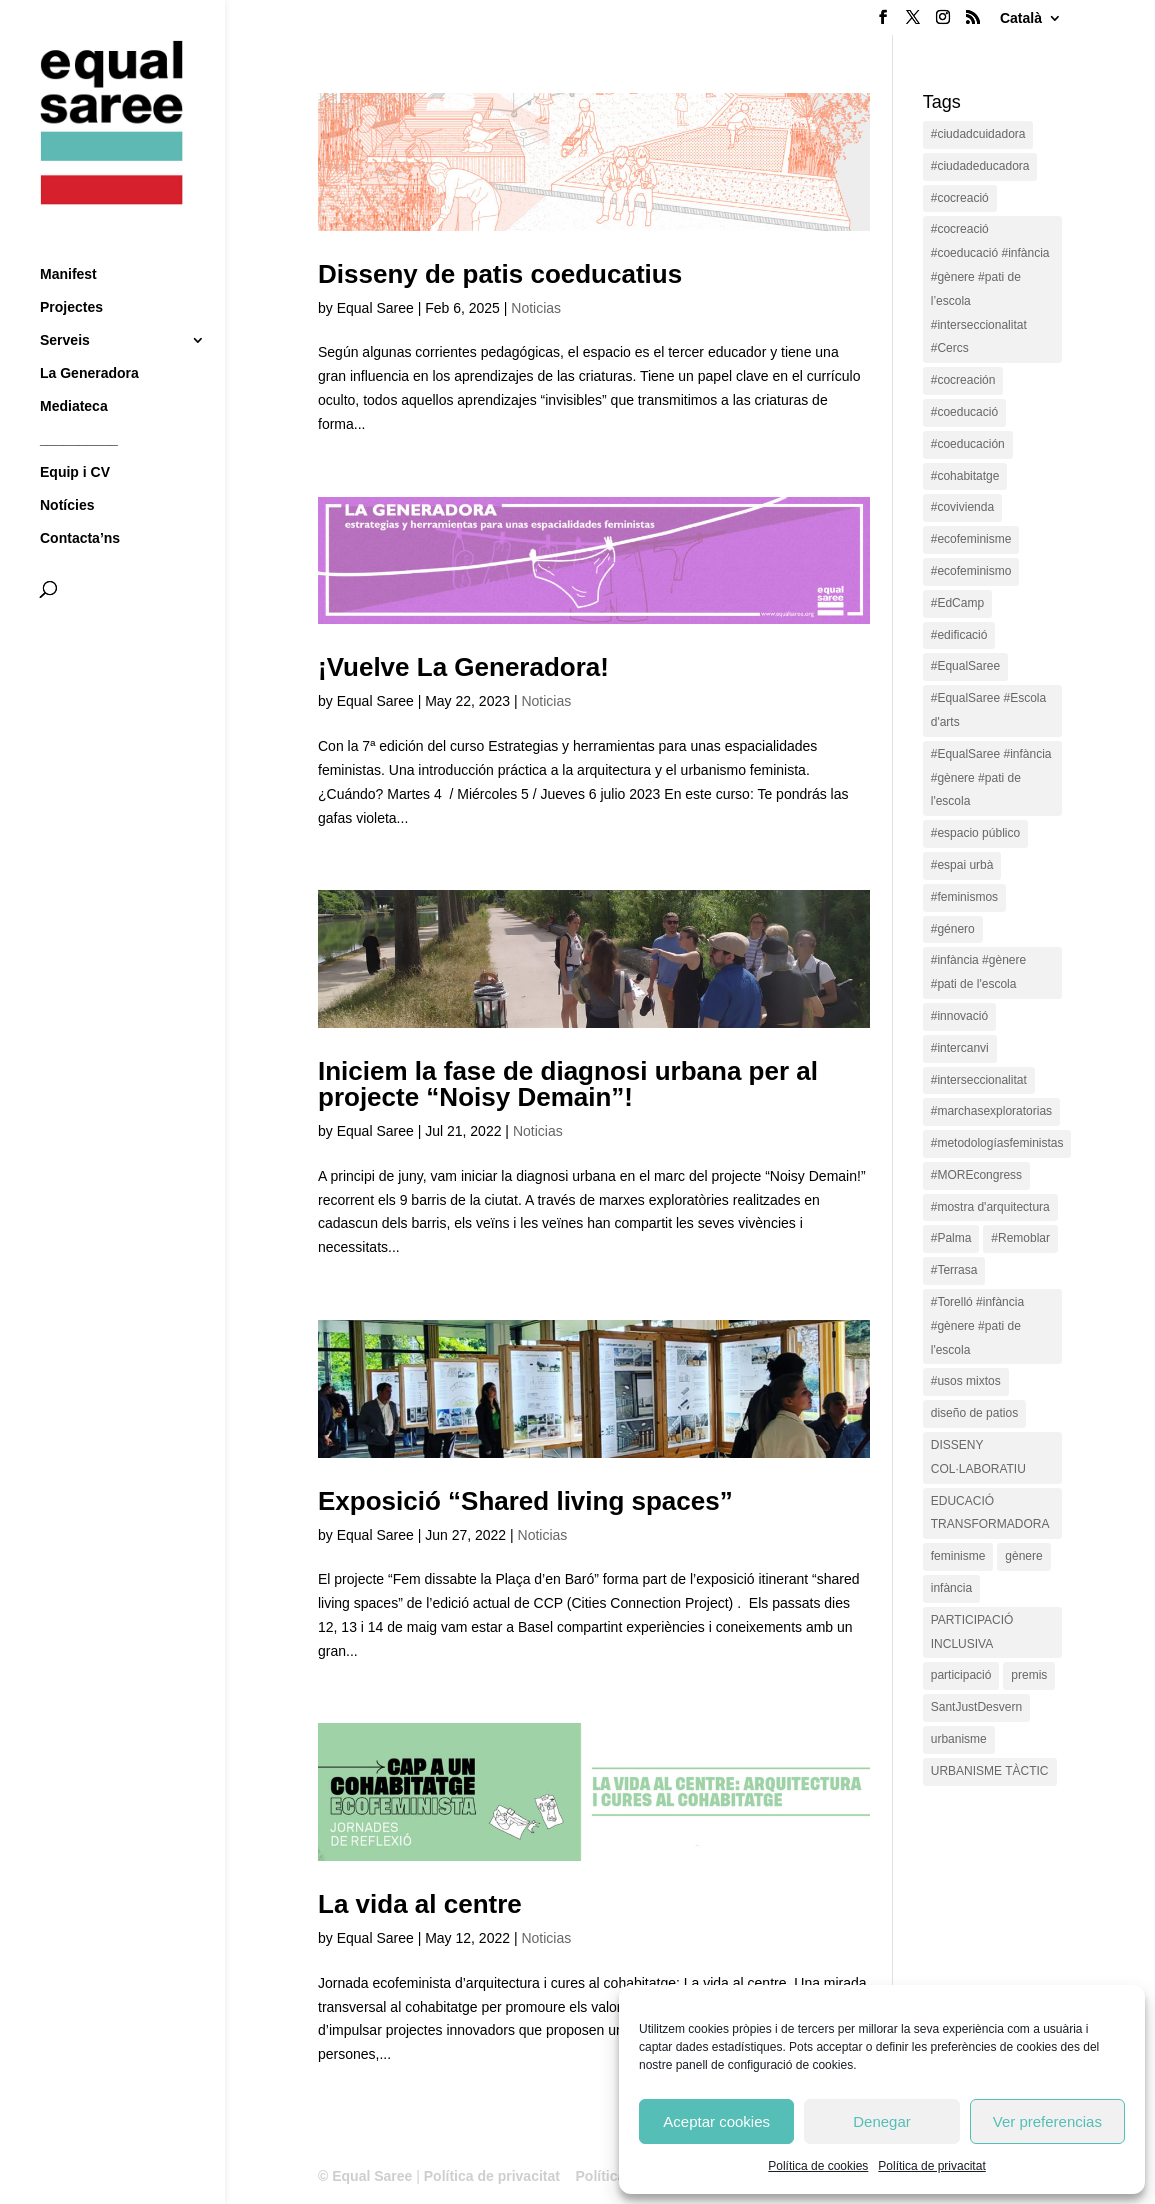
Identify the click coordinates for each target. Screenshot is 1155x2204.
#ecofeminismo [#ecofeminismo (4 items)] (971, 571)
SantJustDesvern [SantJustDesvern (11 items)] (976, 1707)
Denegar (882, 2121)
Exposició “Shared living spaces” (525, 1501)
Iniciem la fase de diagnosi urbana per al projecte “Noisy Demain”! (568, 1084)
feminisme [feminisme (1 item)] (958, 1556)
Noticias (536, 308)
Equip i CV (75, 437)
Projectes (71, 272)
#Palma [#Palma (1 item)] (951, 1238)
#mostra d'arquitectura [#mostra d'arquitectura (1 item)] (990, 1207)
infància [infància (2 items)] (951, 1588)
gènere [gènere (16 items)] (1023, 1556)
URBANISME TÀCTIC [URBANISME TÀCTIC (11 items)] (990, 1771)
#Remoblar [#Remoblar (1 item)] (1020, 1238)
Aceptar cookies (716, 2121)
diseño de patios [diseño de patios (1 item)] (974, 1413)
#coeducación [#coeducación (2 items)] (968, 444)
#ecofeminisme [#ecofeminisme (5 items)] (971, 539)
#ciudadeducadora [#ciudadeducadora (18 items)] (980, 166)
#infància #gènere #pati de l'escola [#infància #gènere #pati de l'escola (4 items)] (978, 972)
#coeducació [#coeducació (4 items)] (964, 412)
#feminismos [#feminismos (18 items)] (964, 897)
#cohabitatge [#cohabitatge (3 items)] (965, 476)
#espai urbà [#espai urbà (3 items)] (962, 865)
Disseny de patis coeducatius (500, 274)
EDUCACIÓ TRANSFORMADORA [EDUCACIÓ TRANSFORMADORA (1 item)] (990, 1513)
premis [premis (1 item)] (1029, 1675)
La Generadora (89, 338)
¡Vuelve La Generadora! (463, 667)
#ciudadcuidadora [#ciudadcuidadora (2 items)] (978, 134)
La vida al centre (420, 1904)
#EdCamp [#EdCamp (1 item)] (957, 603)
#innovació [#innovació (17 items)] (959, 1016)
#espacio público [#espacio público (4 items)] (975, 833)
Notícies (67, 470)
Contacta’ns (80, 503)
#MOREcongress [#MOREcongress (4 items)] (976, 1175)
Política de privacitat (931, 2166)
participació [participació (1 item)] (961, 1675)
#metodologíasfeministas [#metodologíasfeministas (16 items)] (997, 1143)
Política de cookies (818, 2166)
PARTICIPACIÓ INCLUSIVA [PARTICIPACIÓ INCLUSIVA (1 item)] (972, 1632)
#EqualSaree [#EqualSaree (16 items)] (965, 666)
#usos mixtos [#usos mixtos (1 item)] (966, 1381)
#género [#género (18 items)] (953, 929)
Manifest (68, 239)
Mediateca (74, 371)
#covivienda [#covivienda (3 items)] (962, 507)
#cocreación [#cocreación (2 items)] (963, 380)
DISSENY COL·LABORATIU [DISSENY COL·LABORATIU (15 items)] (978, 1457)
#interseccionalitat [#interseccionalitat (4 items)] (979, 1080)
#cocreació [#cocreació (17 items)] (960, 198)
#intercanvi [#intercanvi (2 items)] (960, 1048)
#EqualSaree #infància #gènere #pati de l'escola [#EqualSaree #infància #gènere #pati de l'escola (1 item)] (991, 778)
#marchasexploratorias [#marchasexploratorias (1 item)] (991, 1111)
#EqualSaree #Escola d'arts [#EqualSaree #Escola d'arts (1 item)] (988, 710)
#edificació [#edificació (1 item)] (959, 635)
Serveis (65, 305)
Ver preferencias (1047, 2121)
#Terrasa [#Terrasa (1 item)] (954, 1270)
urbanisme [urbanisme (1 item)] (959, 1739)
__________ (79, 404)
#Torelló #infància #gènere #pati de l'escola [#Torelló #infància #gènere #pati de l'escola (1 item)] (977, 1326)
